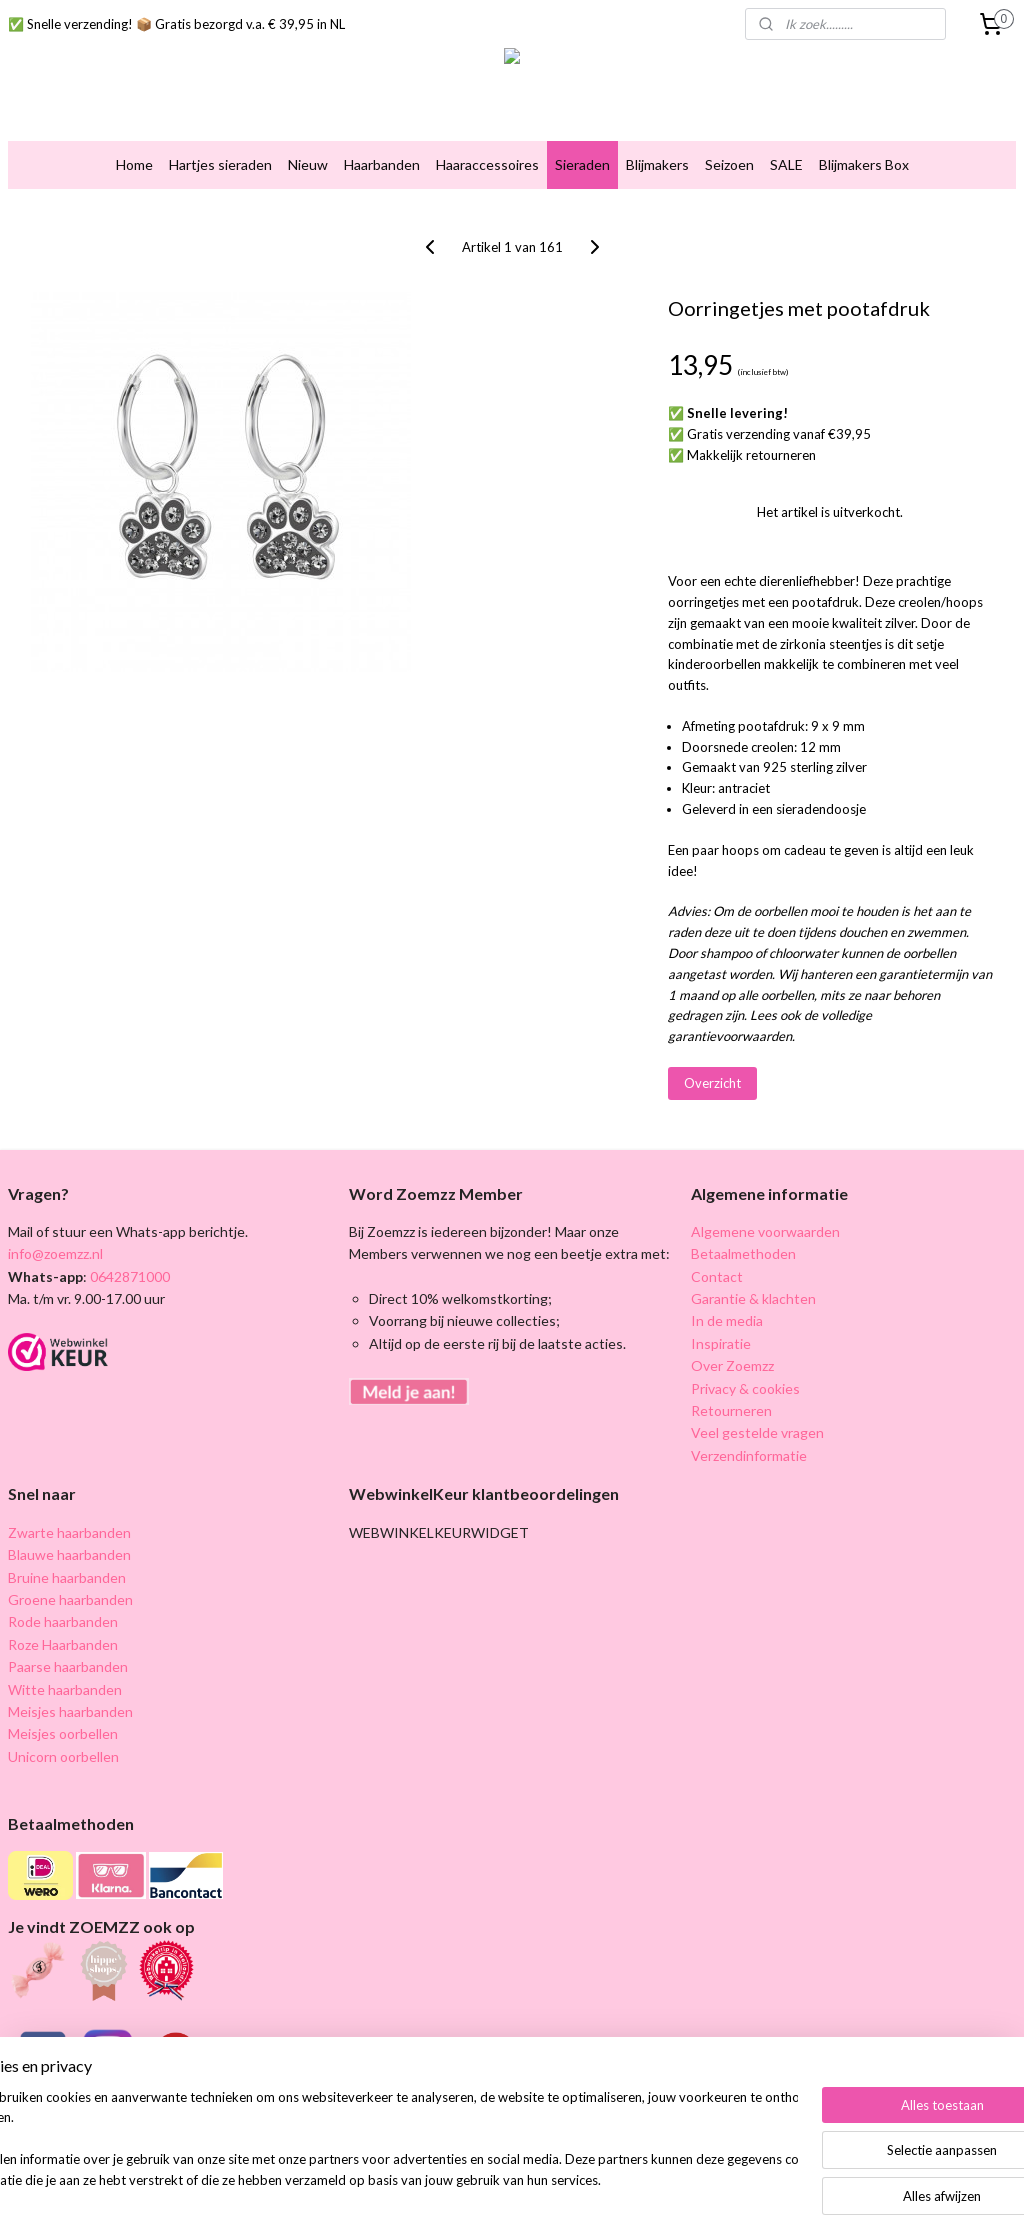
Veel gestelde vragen (757, 1432)
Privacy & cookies (745, 1388)
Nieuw (308, 164)
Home (134, 164)
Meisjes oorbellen (63, 1733)
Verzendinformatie (749, 1455)
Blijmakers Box (864, 164)
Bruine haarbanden (67, 1577)
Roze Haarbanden (63, 1644)
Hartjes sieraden (220, 164)
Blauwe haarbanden (69, 1554)
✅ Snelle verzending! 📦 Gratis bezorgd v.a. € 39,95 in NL (176, 24)
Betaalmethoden (743, 1253)
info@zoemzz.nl (55, 1253)
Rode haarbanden (63, 1621)
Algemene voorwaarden (765, 1231)
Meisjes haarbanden (70, 1711)
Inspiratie (721, 1343)
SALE (786, 164)
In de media (727, 1320)
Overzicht (712, 1083)
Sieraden (582, 164)
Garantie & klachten (753, 1298)
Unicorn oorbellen (63, 1756)
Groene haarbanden (70, 1599)
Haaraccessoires (487, 164)
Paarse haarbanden (68, 1666)
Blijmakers (657, 164)
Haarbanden (382, 164)
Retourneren (731, 1410)
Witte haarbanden (65, 1689)
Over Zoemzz (732, 1365)
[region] (380, 2140)
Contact (717, 1276)
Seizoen (729, 164)
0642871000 (128, 1276)
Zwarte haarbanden (69, 1532)
